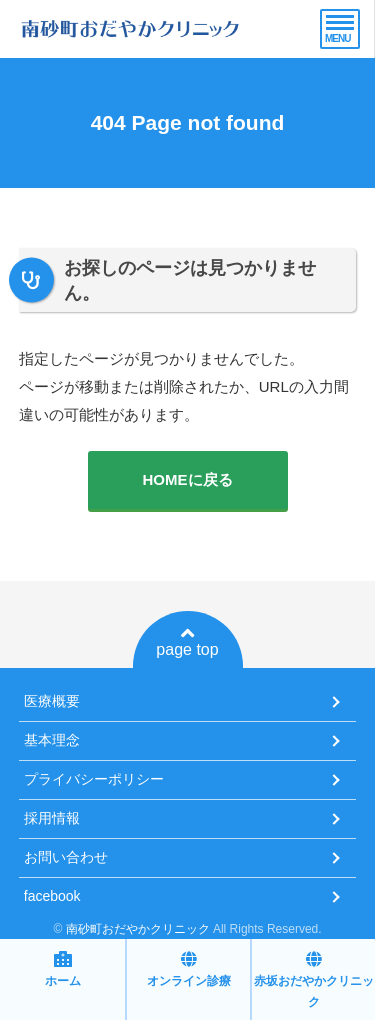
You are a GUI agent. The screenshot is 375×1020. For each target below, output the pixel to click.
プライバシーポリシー (94, 779)
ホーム (63, 969)
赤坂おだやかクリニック (314, 980)
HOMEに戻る (188, 479)
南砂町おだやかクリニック (138, 929)
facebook (52, 896)
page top (187, 642)
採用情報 (52, 818)
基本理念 (52, 740)
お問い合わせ (66, 857)
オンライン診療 (189, 969)
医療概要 (52, 701)
